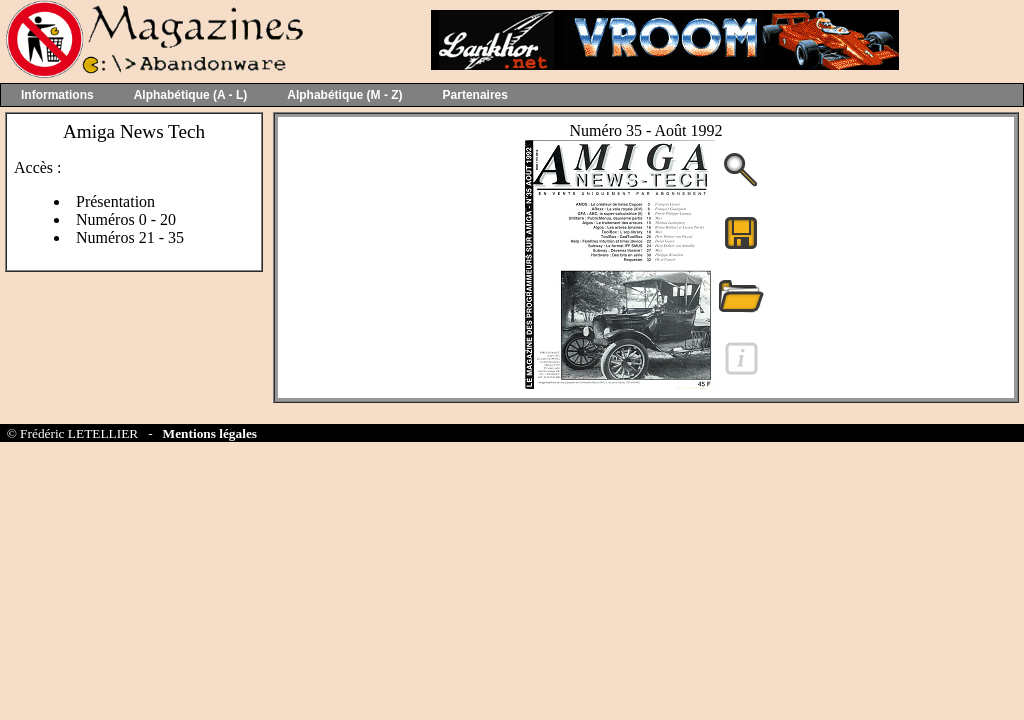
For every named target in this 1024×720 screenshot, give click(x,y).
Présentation (115, 201)
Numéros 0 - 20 (126, 219)
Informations (57, 95)
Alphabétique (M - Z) (344, 95)
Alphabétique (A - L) (191, 95)
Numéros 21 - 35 (130, 237)
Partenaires (475, 95)
